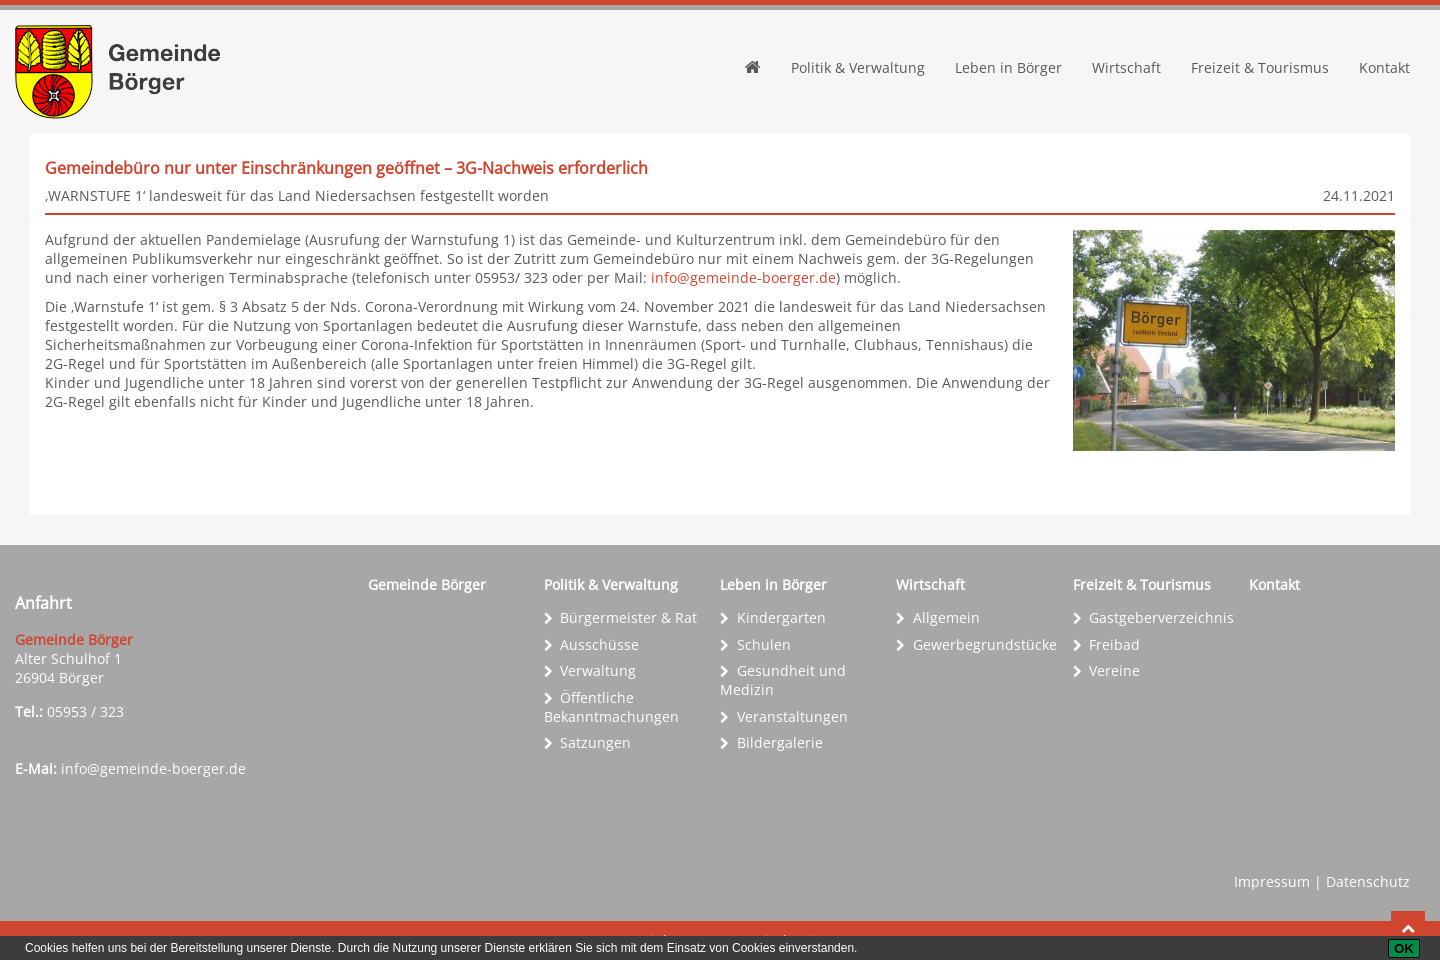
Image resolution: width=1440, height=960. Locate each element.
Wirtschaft (1126, 67)
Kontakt (1384, 67)
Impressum (1272, 881)
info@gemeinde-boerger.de (743, 277)
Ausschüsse (599, 644)
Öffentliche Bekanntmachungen (611, 707)
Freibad (1114, 644)
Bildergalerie (780, 742)
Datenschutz (1368, 881)
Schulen (764, 644)
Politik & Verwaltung (858, 67)
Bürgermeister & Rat (628, 617)
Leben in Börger (1008, 67)
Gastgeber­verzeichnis (1161, 617)
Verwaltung (598, 670)
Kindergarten (781, 617)
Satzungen (595, 742)
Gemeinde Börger (427, 584)
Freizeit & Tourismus (1260, 67)
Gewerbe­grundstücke (985, 644)
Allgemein (946, 617)
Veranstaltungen (792, 716)
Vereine (1114, 670)
